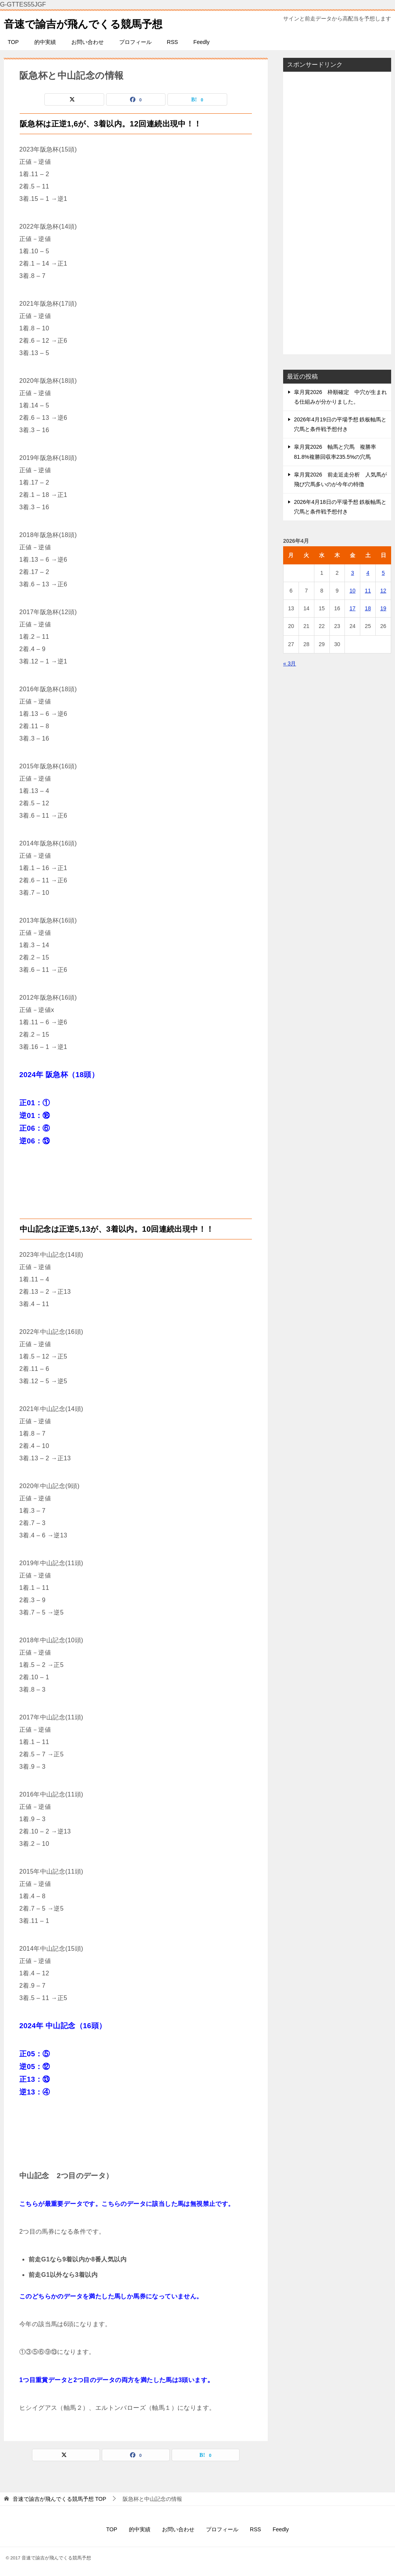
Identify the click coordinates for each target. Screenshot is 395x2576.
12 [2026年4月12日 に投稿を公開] (383, 591)
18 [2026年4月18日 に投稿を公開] (368, 608)
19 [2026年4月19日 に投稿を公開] (383, 608)
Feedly (201, 42)
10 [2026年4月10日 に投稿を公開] (352, 591)
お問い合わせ (87, 42)
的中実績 (45, 42)
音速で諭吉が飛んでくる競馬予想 (92, 22)
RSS (172, 42)
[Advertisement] (337, 212)
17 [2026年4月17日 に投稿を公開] (352, 608)
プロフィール (135, 42)
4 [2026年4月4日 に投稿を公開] (368, 573)
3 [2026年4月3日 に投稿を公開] (352, 573)
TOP (13, 42)
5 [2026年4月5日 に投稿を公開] (383, 573)
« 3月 (289, 663)
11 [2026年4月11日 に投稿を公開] (368, 591)
